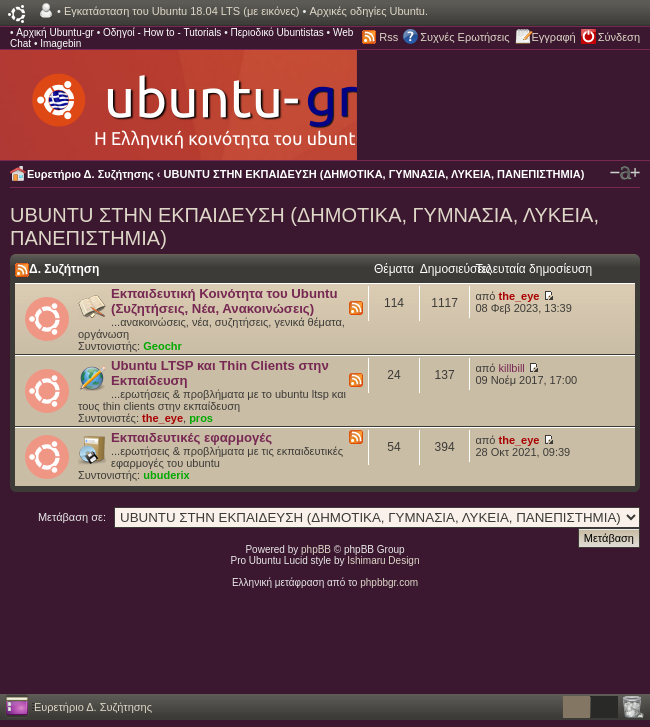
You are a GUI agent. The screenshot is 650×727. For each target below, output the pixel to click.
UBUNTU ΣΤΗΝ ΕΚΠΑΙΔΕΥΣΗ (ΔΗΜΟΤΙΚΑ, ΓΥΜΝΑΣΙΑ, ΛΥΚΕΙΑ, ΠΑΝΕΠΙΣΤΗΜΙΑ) (374, 174)
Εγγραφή (554, 37)
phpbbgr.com (389, 582)
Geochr (162, 346)
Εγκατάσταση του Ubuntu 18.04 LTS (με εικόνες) (181, 11)
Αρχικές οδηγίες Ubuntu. (368, 11)
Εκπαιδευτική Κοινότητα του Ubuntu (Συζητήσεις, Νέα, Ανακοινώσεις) (224, 301)
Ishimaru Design (383, 560)
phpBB (316, 549)
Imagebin (60, 43)
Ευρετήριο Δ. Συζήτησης (90, 174)
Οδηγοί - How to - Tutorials (162, 32)
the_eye (519, 296)
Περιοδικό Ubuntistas (276, 32)
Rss (388, 37)
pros (201, 418)
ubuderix (166, 475)
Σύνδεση (619, 37)
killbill (512, 368)
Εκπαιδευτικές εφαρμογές (191, 437)
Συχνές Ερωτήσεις (464, 37)
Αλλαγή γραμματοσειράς (625, 173)
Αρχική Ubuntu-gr (55, 32)
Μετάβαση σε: (72, 517)
